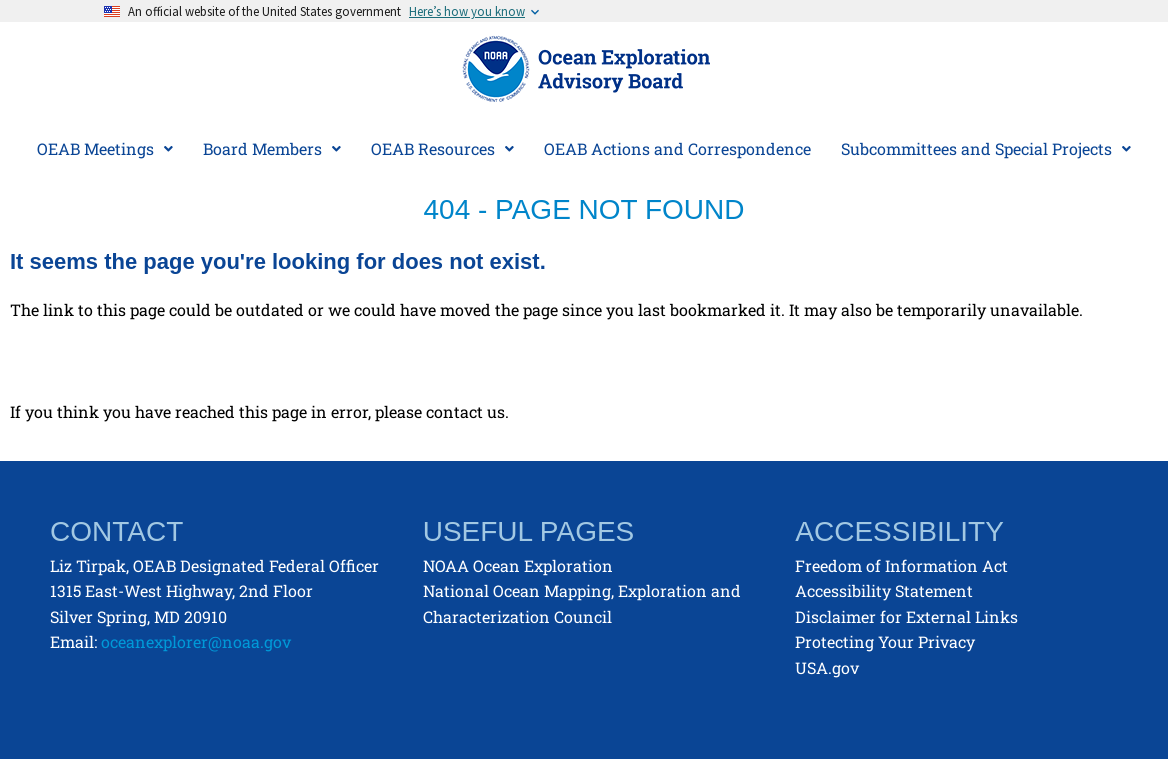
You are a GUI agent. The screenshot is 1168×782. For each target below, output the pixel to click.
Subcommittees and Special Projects (986, 148)
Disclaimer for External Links (906, 616)
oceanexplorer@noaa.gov (196, 641)
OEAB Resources (442, 148)
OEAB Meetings (105, 148)
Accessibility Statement (884, 590)
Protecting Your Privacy (885, 641)
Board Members (272, 148)
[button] (105, 149)
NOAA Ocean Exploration (518, 565)
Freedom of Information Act (901, 565)
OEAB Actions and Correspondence (677, 148)
